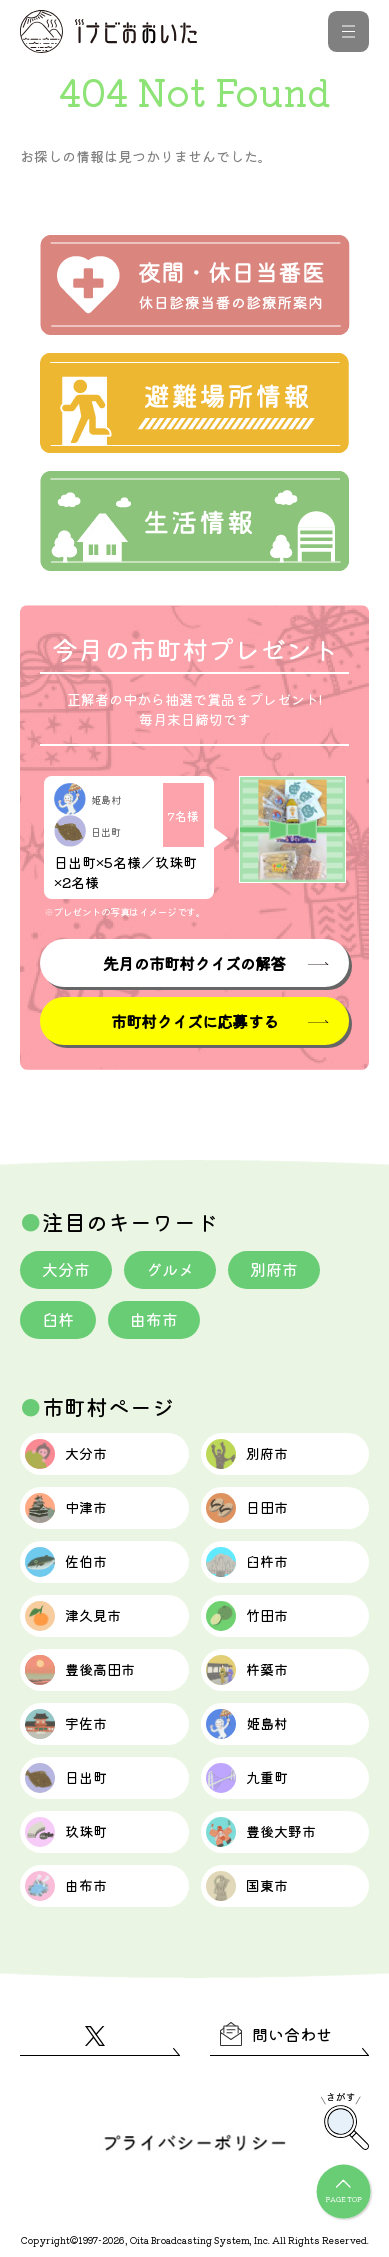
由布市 (154, 1319)
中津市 (66, 1508)
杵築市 (247, 1670)
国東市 (247, 1886)
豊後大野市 (261, 1832)
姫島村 (247, 1724)
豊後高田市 (80, 1670)
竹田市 (247, 1616)
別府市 (274, 1269)
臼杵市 (247, 1562)
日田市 (247, 1508)
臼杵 (58, 1319)
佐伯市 (66, 1562)
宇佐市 (66, 1724)
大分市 (66, 1269)
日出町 (66, 1778)
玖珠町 (66, 1832)
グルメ (170, 1269)
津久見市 (73, 1616)
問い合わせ (276, 2034)
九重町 (247, 1778)
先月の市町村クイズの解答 (194, 963)
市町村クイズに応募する (194, 1021)
